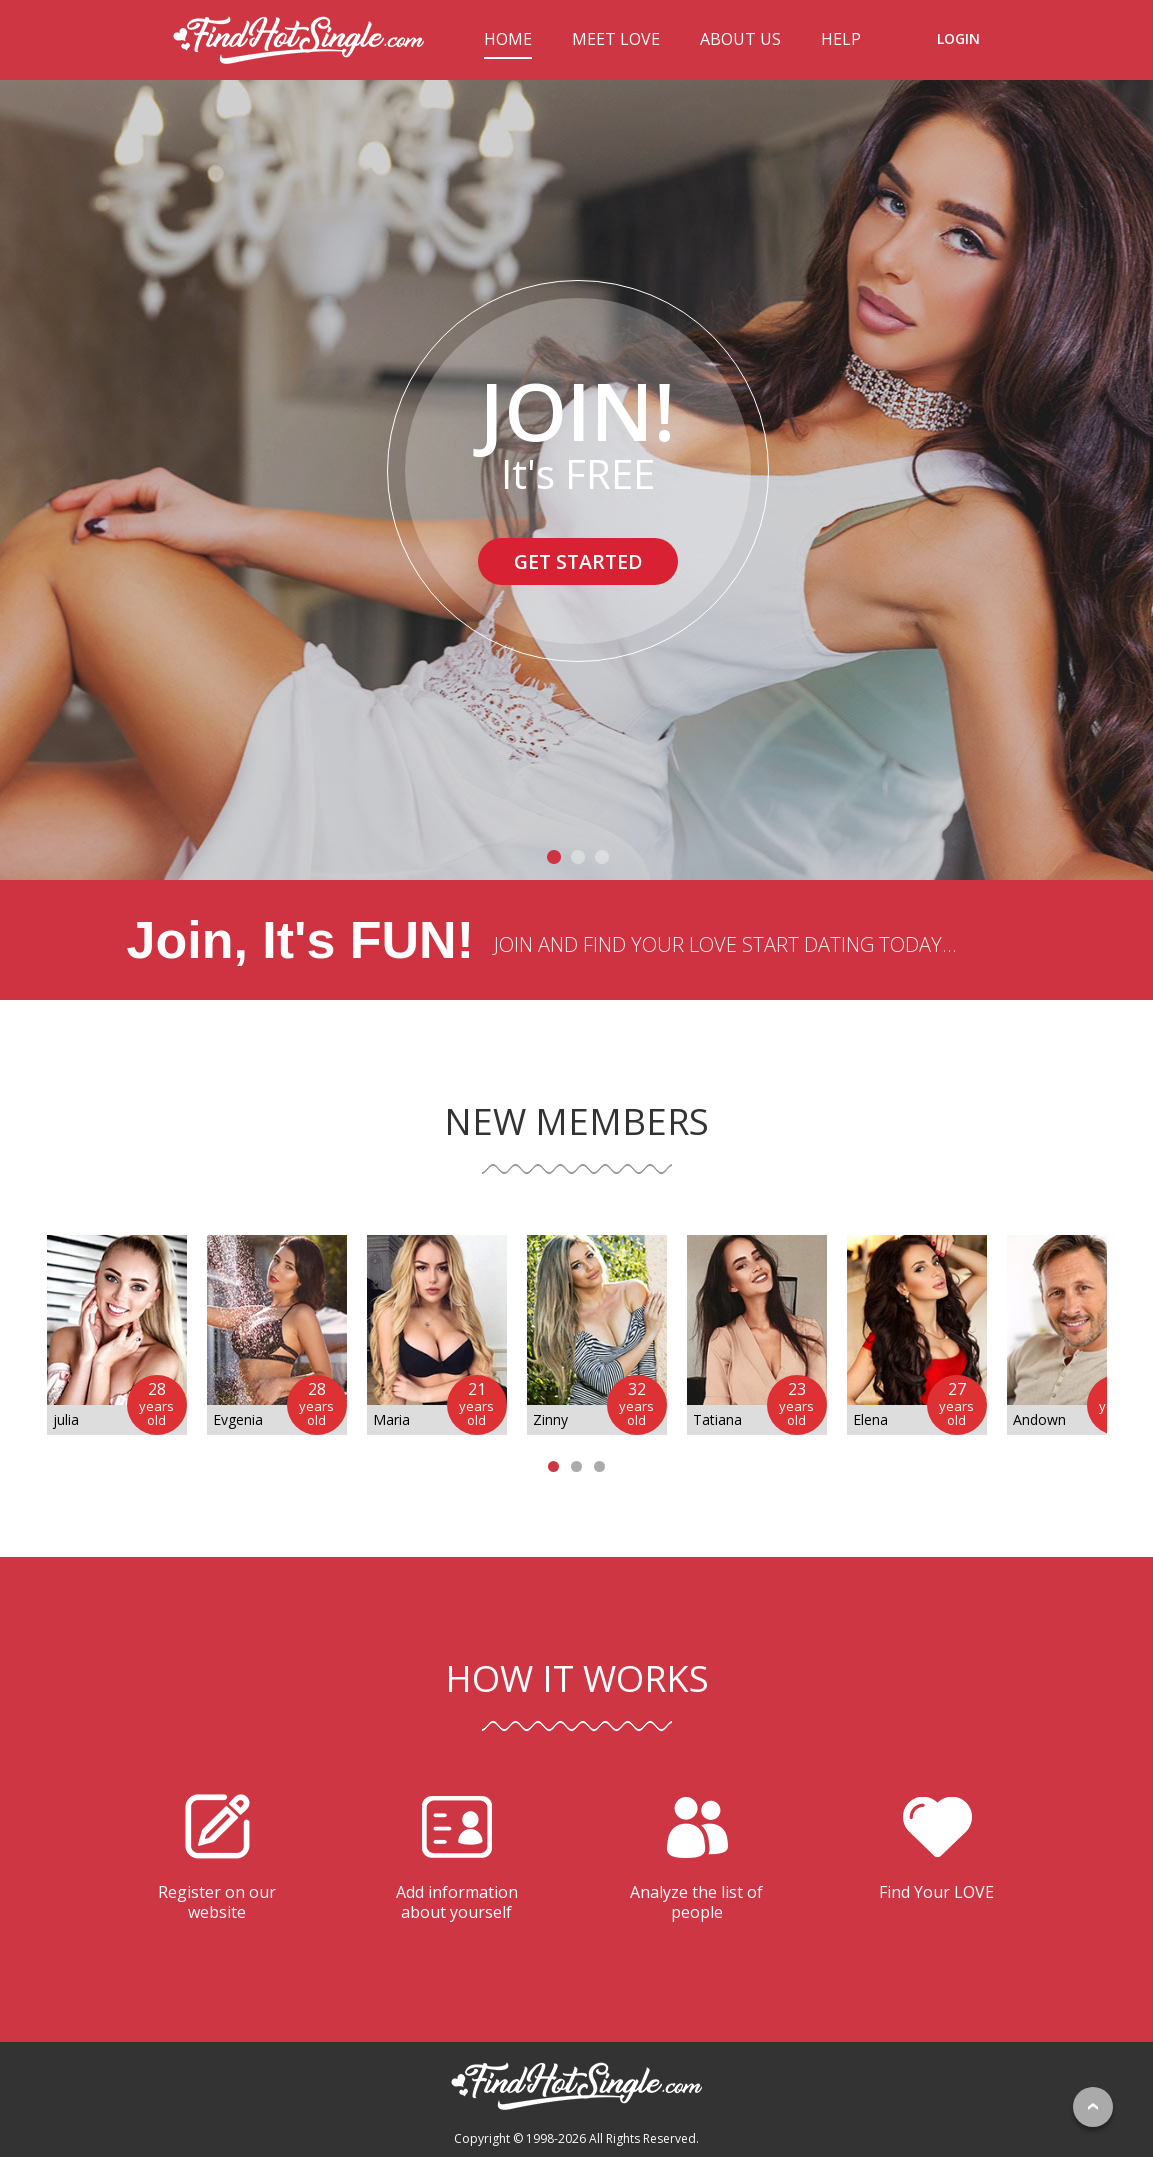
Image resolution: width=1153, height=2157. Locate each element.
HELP (841, 39)
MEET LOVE (616, 39)
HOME (508, 39)
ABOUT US (740, 39)
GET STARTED (577, 561)
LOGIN (958, 38)
